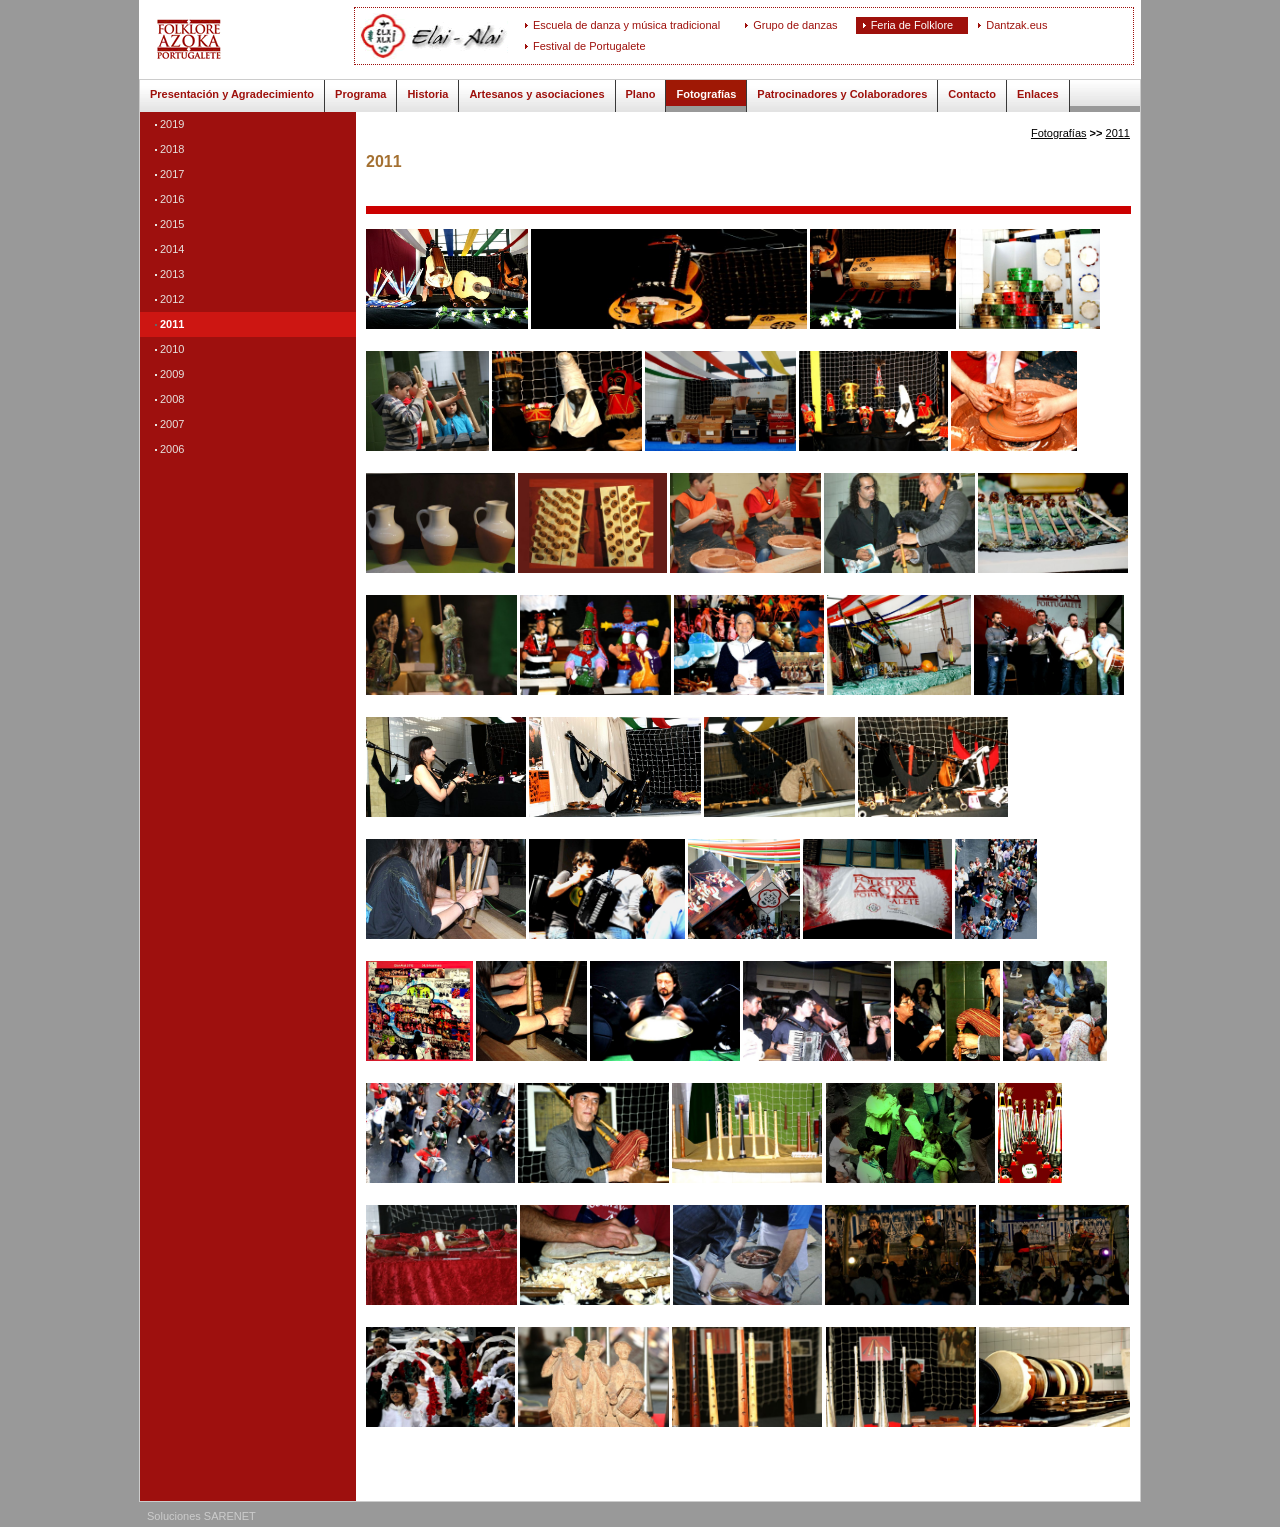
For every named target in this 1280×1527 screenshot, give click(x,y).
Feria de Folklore (912, 25)
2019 (172, 124)
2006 (172, 449)
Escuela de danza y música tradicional (626, 25)
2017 (172, 174)
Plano (641, 94)
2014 (172, 249)
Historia (427, 94)
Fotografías (706, 94)
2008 (172, 399)
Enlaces (1038, 94)
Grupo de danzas (795, 25)
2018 (172, 149)
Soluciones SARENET (201, 1516)
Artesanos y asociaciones (536, 94)
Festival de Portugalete (589, 46)
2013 (172, 274)
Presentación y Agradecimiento (232, 94)
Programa (360, 94)
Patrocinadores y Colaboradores (842, 94)
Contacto (972, 94)
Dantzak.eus (1016, 25)
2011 (172, 324)
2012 (172, 299)
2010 (172, 349)
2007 (172, 424)
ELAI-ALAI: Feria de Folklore (254, 39)
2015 (172, 224)
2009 (172, 374)
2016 (172, 199)
